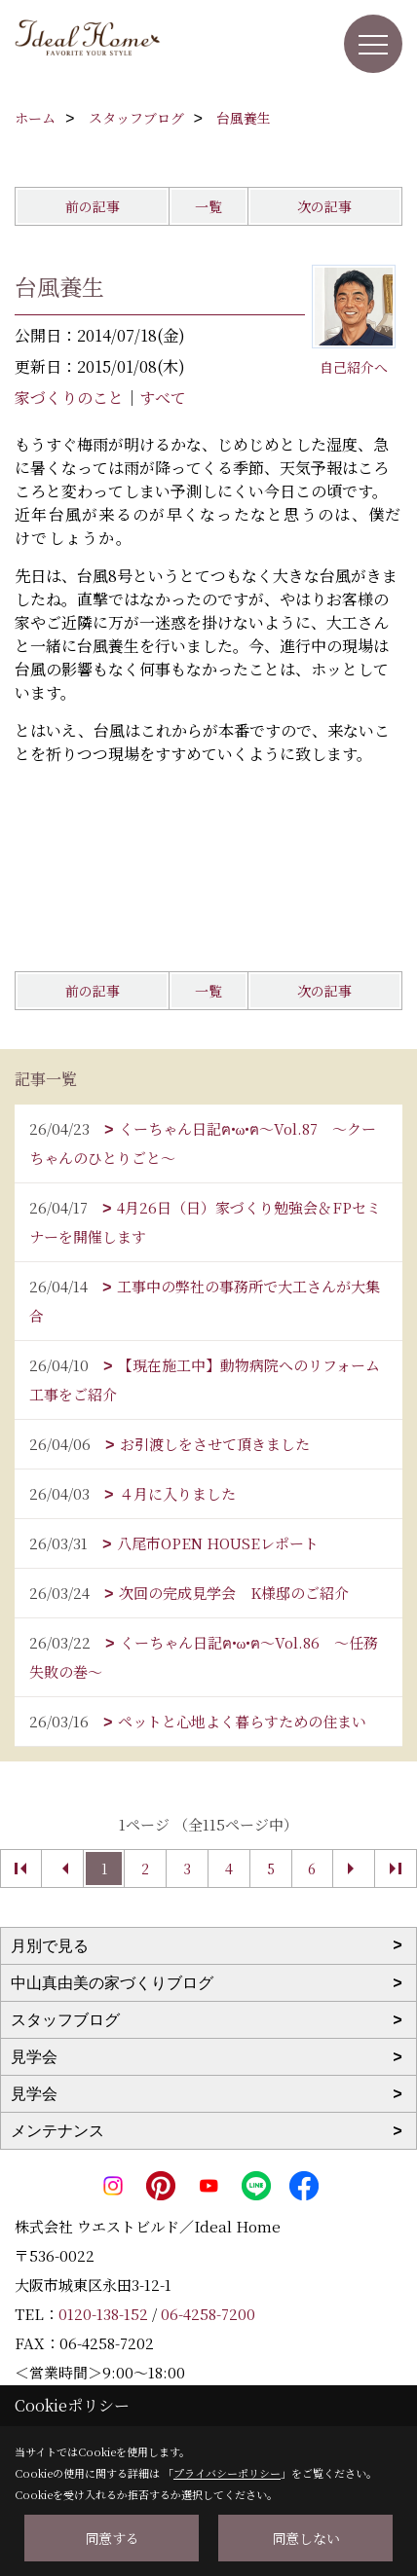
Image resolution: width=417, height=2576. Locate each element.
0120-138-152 (103, 2314)
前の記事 (92, 206)
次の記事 (324, 206)
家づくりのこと (69, 397)
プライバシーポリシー (227, 2473)
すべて (162, 397)
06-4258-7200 (208, 2314)
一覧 (208, 206)
